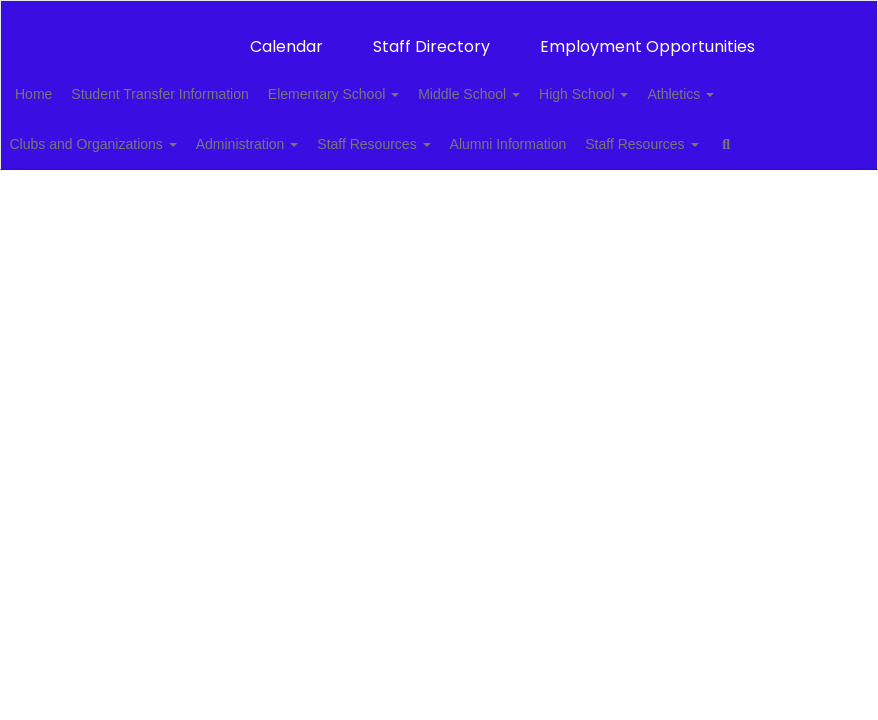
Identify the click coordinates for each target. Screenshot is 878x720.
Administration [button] (294, 134)
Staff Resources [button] (432, 134)
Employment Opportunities (647, 36)
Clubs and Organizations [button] (129, 134)
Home (64, 84)
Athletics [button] (766, 84)
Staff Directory (431, 36)
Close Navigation (99, 192)
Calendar (286, 36)
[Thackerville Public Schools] (439, 13)
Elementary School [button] (386, 84)
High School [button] (658, 84)
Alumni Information (577, 134)
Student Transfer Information (201, 84)
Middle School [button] (533, 84)
